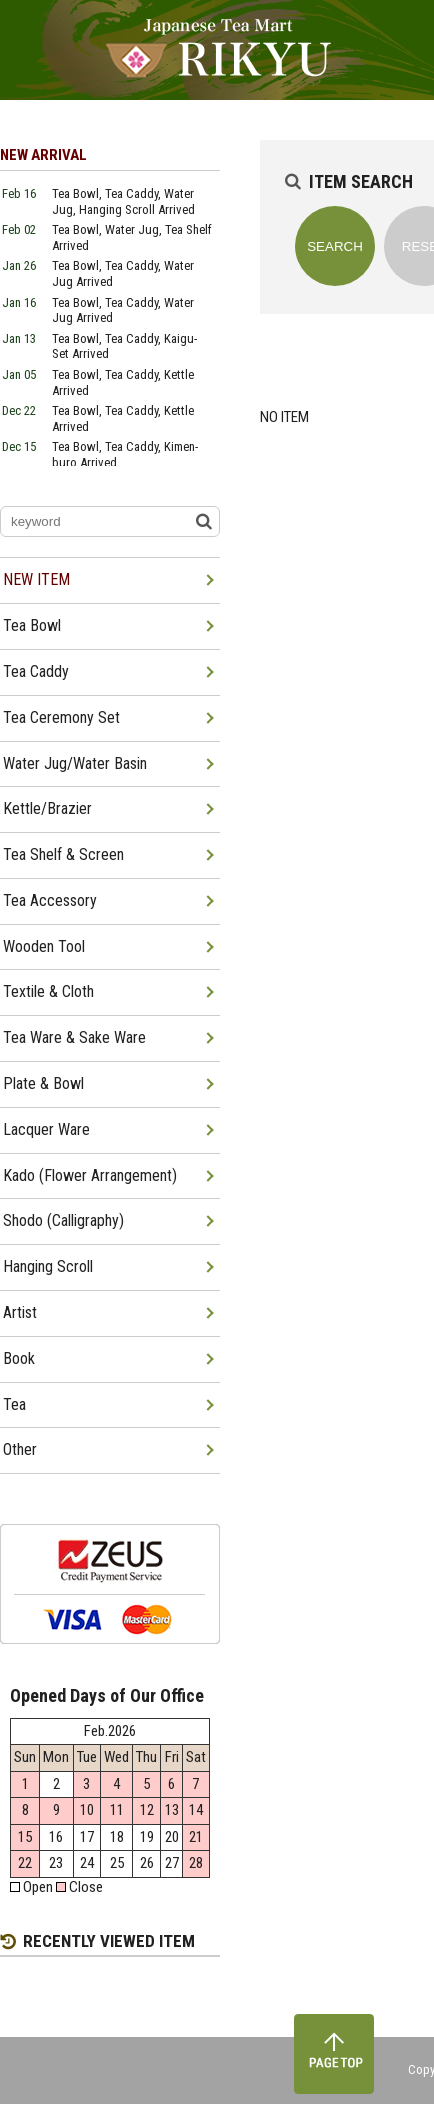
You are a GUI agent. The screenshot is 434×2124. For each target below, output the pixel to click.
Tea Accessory (50, 900)
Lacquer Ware (46, 1129)
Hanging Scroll (48, 1266)
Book (19, 1358)
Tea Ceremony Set (61, 717)
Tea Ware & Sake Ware (74, 1037)
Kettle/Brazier (47, 808)
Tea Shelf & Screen (63, 854)
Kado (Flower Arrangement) (90, 1175)
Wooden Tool (44, 946)
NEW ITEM (36, 579)
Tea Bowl (32, 625)
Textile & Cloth (48, 991)
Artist (20, 1312)
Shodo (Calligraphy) (63, 1220)
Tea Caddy (36, 671)
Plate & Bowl (43, 1083)
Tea (14, 1404)
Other (20, 1449)
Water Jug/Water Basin (75, 763)
